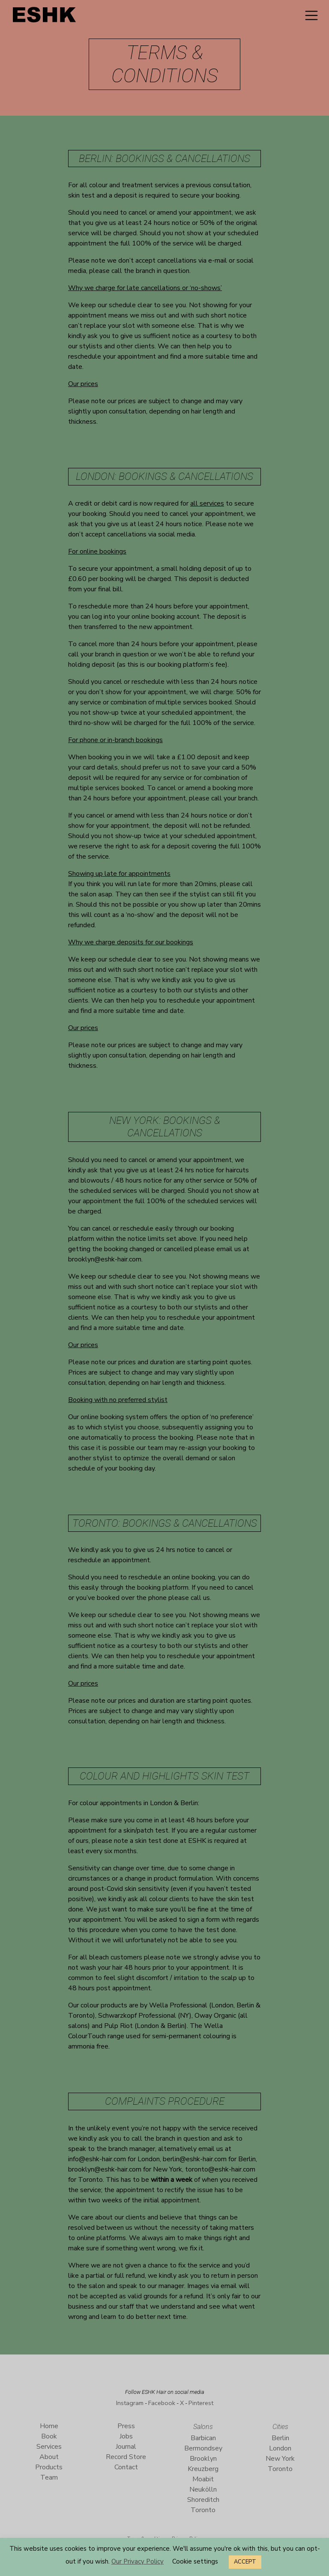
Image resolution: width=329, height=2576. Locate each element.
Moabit (203, 2479)
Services (49, 2446)
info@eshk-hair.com (97, 2159)
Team (49, 2477)
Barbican (203, 2438)
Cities (280, 2427)
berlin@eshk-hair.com (195, 2159)
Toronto (203, 2510)
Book (49, 2436)
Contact (126, 2467)
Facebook (161, 2403)
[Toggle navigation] (311, 15)
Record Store (126, 2457)
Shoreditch (203, 2499)
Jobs (126, 2436)
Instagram (130, 2403)
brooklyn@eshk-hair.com (104, 1259)
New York (280, 2458)
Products (49, 2467)
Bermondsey (203, 2448)
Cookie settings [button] (195, 2561)
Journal (126, 2446)
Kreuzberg (203, 2469)
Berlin (280, 2438)
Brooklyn (203, 2458)
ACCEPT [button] (245, 2562)
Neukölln (203, 2489)
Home (49, 2426)
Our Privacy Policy (137, 2561)
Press (126, 2426)
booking (94, 513)
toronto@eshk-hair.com (220, 2169)
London (280, 2448)
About (49, 2457)
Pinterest (200, 2403)
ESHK (45, 17)
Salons (203, 2427)
